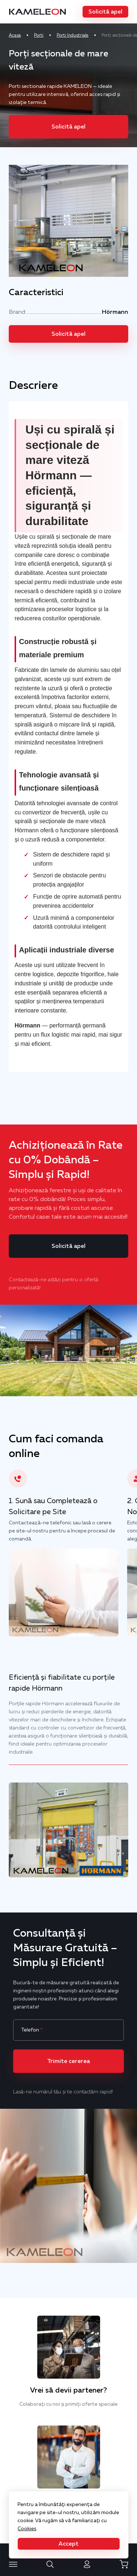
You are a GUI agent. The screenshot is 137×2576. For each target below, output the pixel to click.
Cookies (27, 2528)
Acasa (15, 35)
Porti (38, 35)
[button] (105, 12)
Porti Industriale (72, 35)
